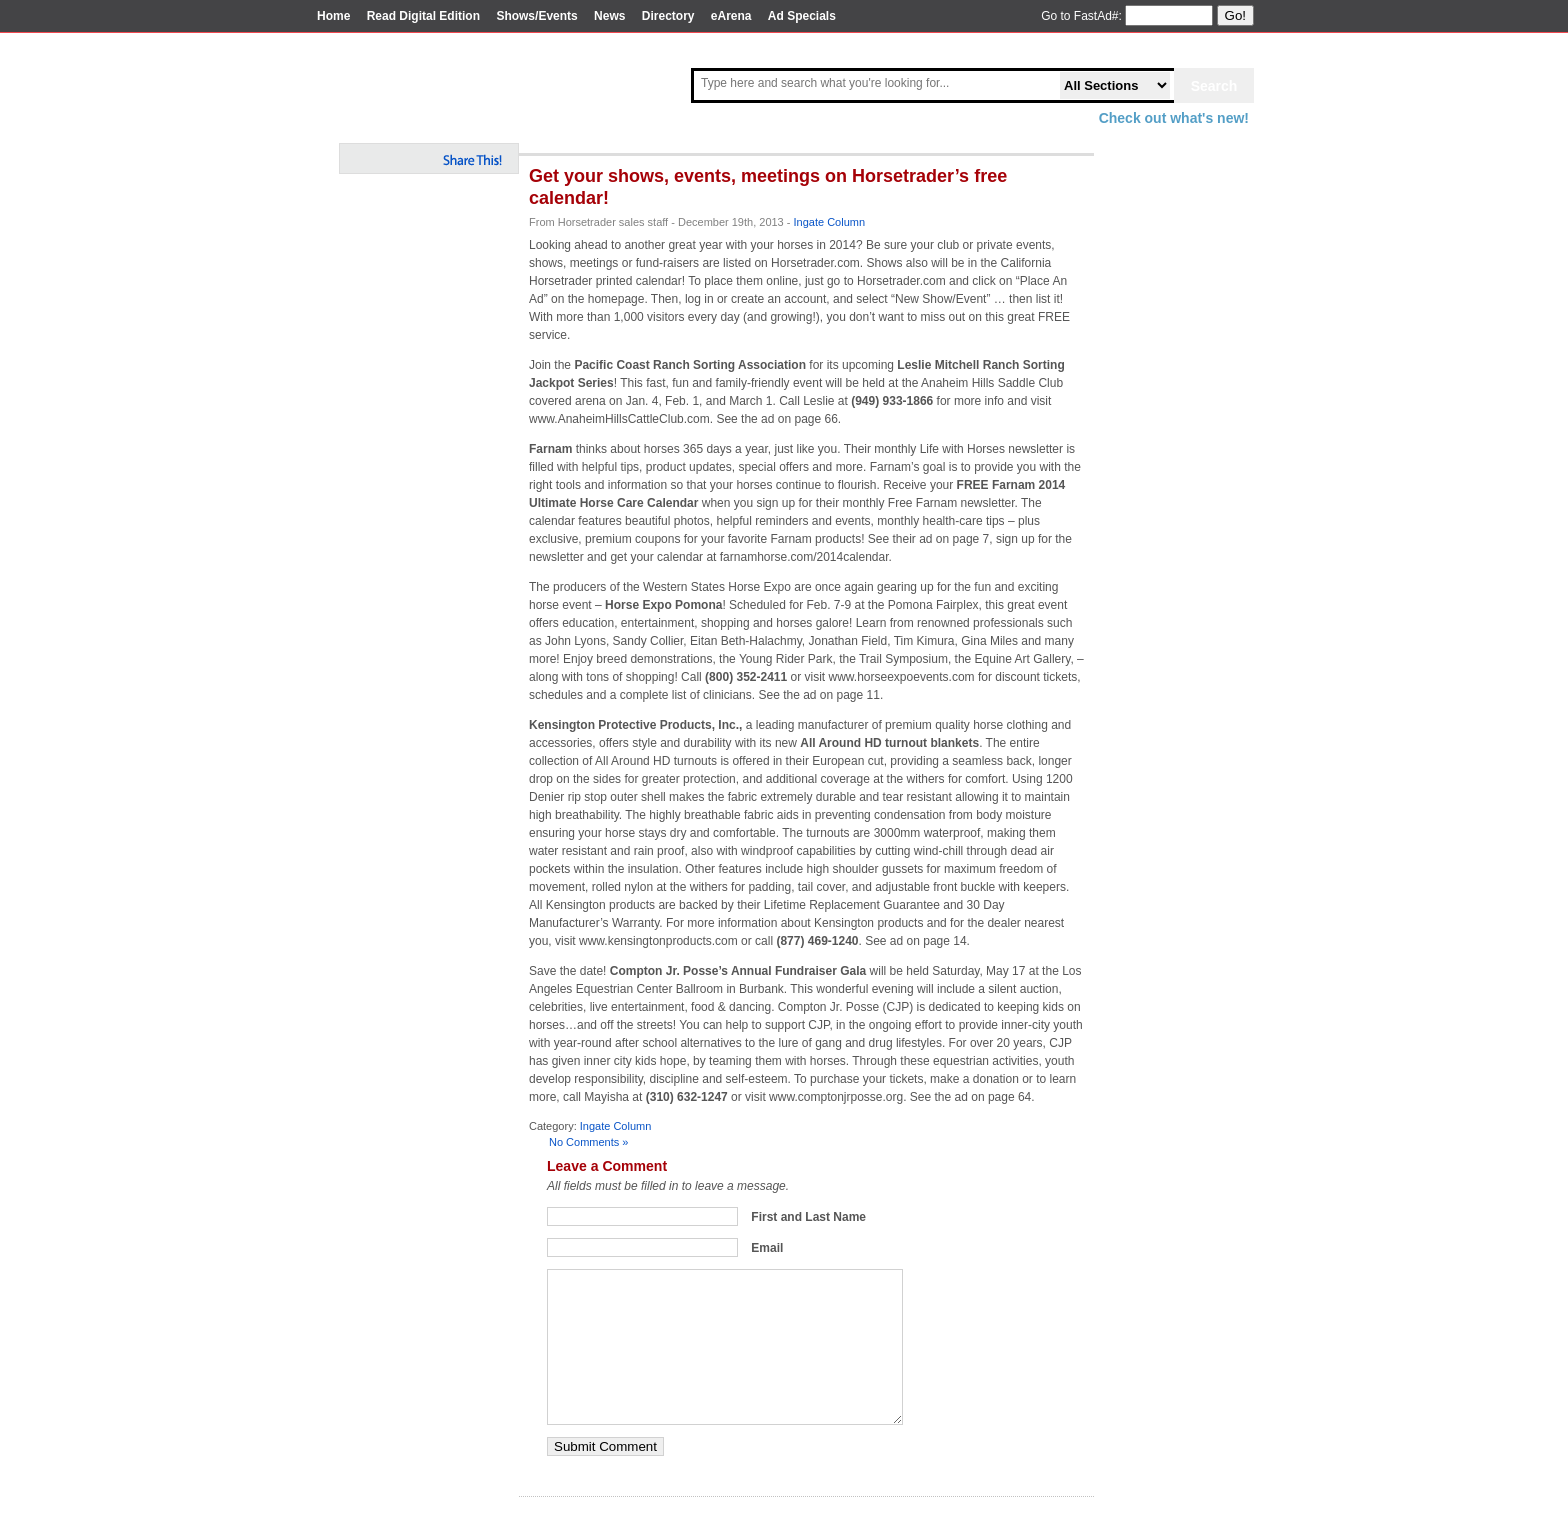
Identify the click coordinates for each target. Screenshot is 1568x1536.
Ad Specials (802, 16)
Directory (668, 16)
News (609, 16)
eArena (731, 16)
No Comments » (588, 1142)
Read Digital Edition (423, 16)
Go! (1235, 15)
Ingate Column (830, 222)
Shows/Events (536, 16)
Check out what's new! (1174, 118)
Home (333, 16)
